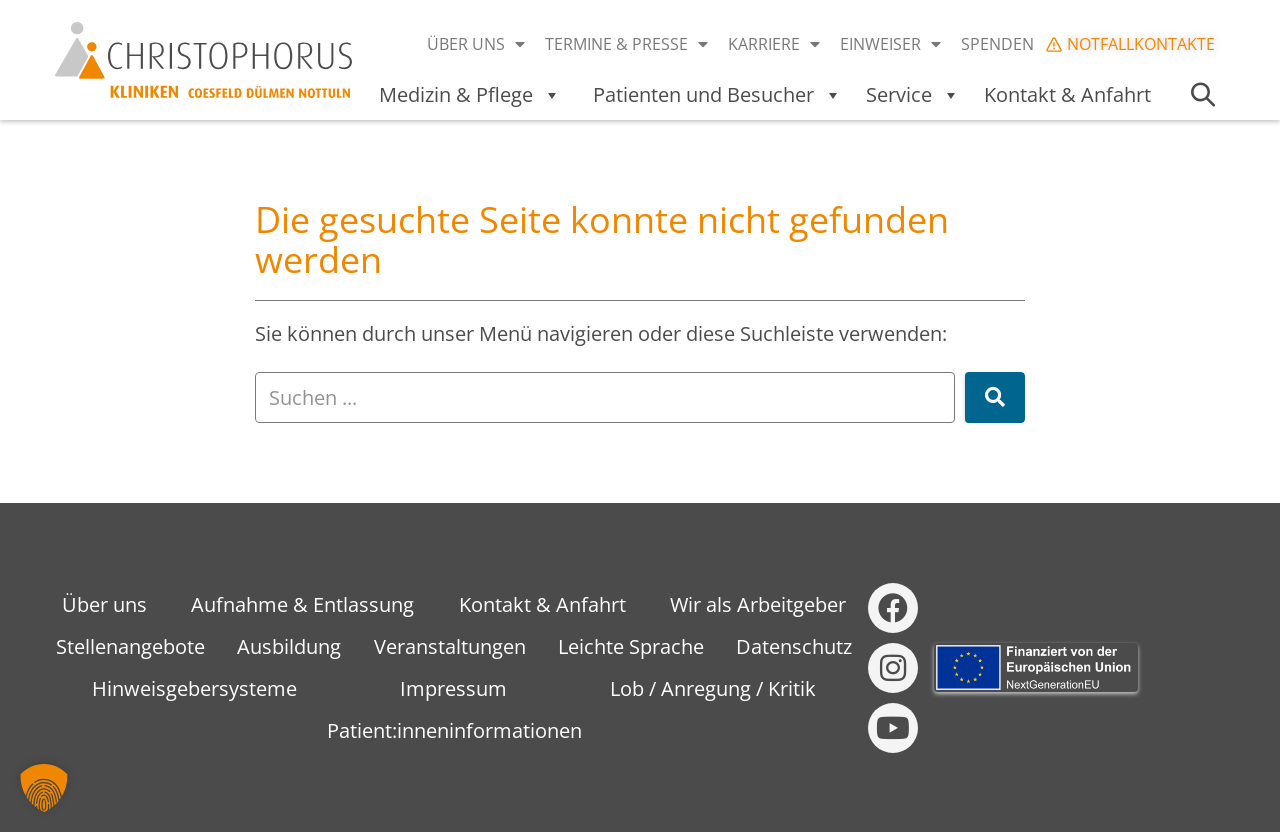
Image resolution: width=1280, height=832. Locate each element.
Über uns (476, 44)
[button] (44, 788)
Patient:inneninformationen (454, 730)
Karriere (774, 44)
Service (913, 94)
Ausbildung (289, 646)
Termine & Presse (626, 44)
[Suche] (995, 397)
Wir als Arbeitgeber (758, 604)
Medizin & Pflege (470, 94)
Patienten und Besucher (717, 94)
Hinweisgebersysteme (194, 688)
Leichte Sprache (631, 646)
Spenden (997, 44)
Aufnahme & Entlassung (302, 604)
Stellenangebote (130, 646)
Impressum (453, 688)
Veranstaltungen (450, 646)
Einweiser (890, 44)
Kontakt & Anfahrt (1067, 94)
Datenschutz (794, 646)
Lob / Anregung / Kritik (713, 688)
